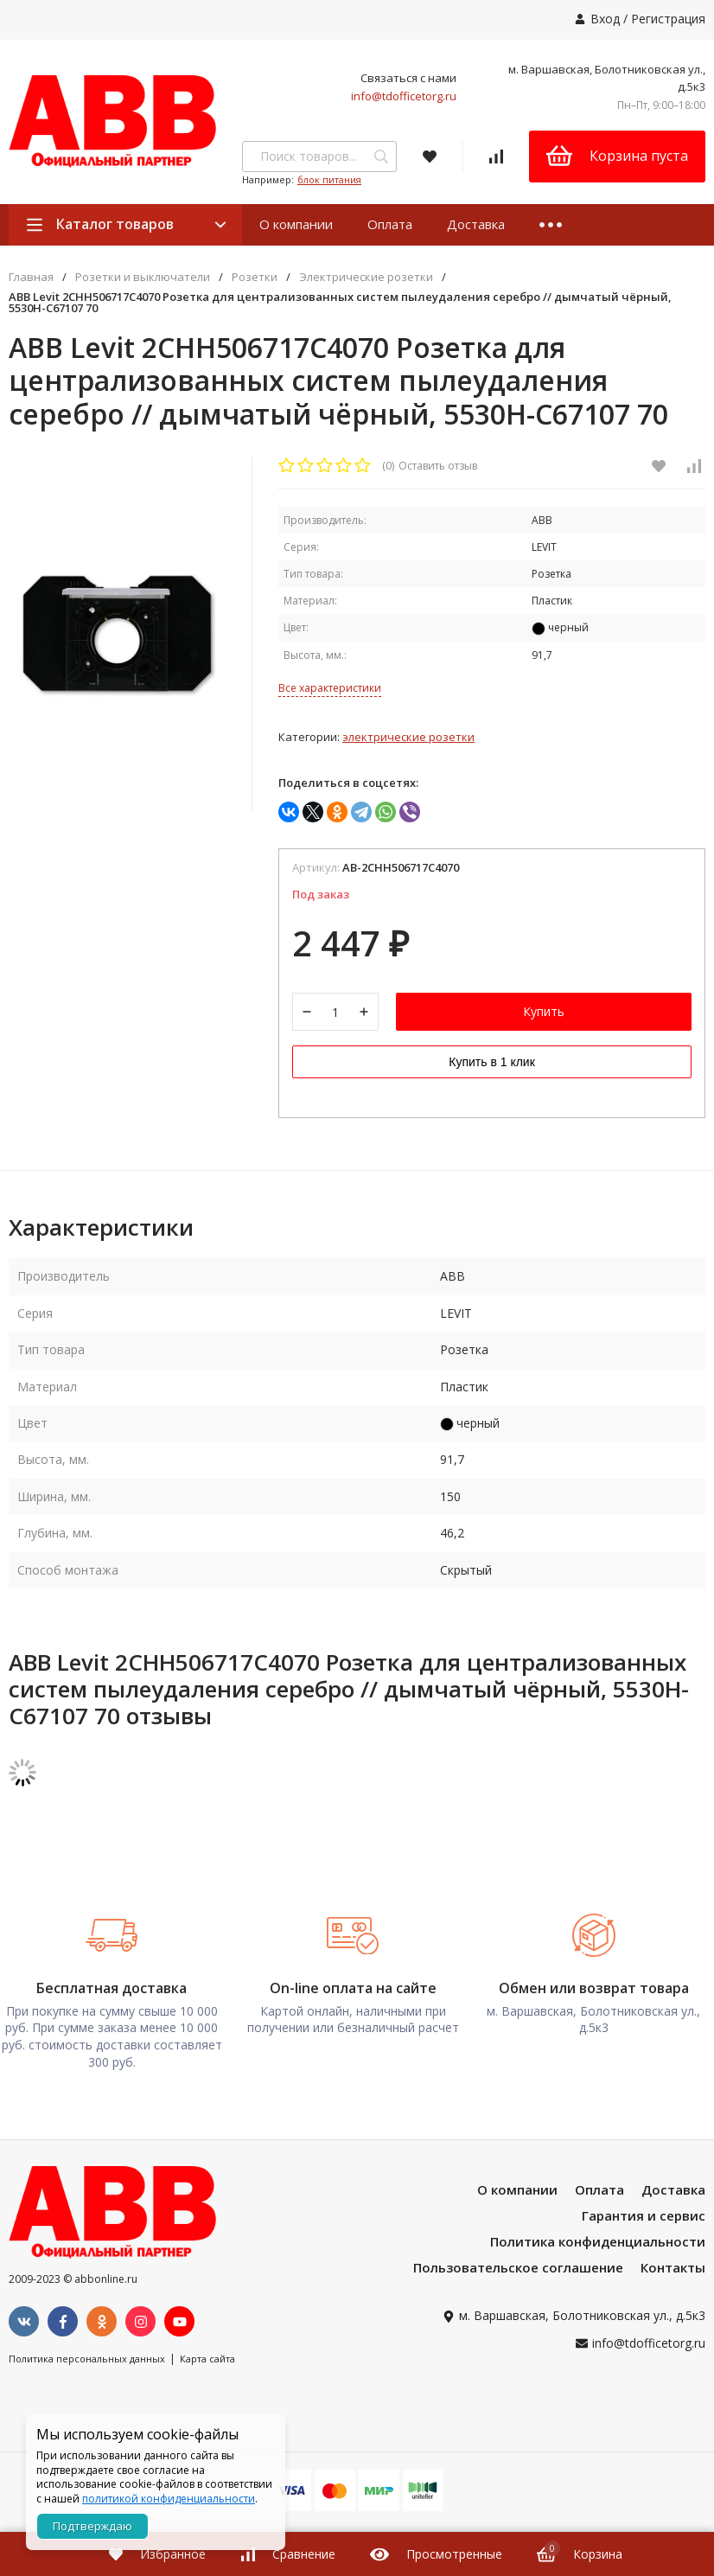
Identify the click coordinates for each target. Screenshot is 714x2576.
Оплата (389, 224)
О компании (296, 224)
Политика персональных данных (87, 2361)
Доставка (476, 224)
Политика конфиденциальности (597, 2244)
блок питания (329, 179)
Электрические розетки (366, 277)
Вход (605, 18)
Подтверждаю (92, 2526)
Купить (543, 1015)
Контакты (673, 2270)
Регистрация (668, 18)
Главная (31, 277)
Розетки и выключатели (142, 277)
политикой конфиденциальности (168, 2498)
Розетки (254, 277)
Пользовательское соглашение (518, 2270)
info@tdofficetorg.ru (403, 96)
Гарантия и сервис (643, 2218)
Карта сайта (207, 2361)
